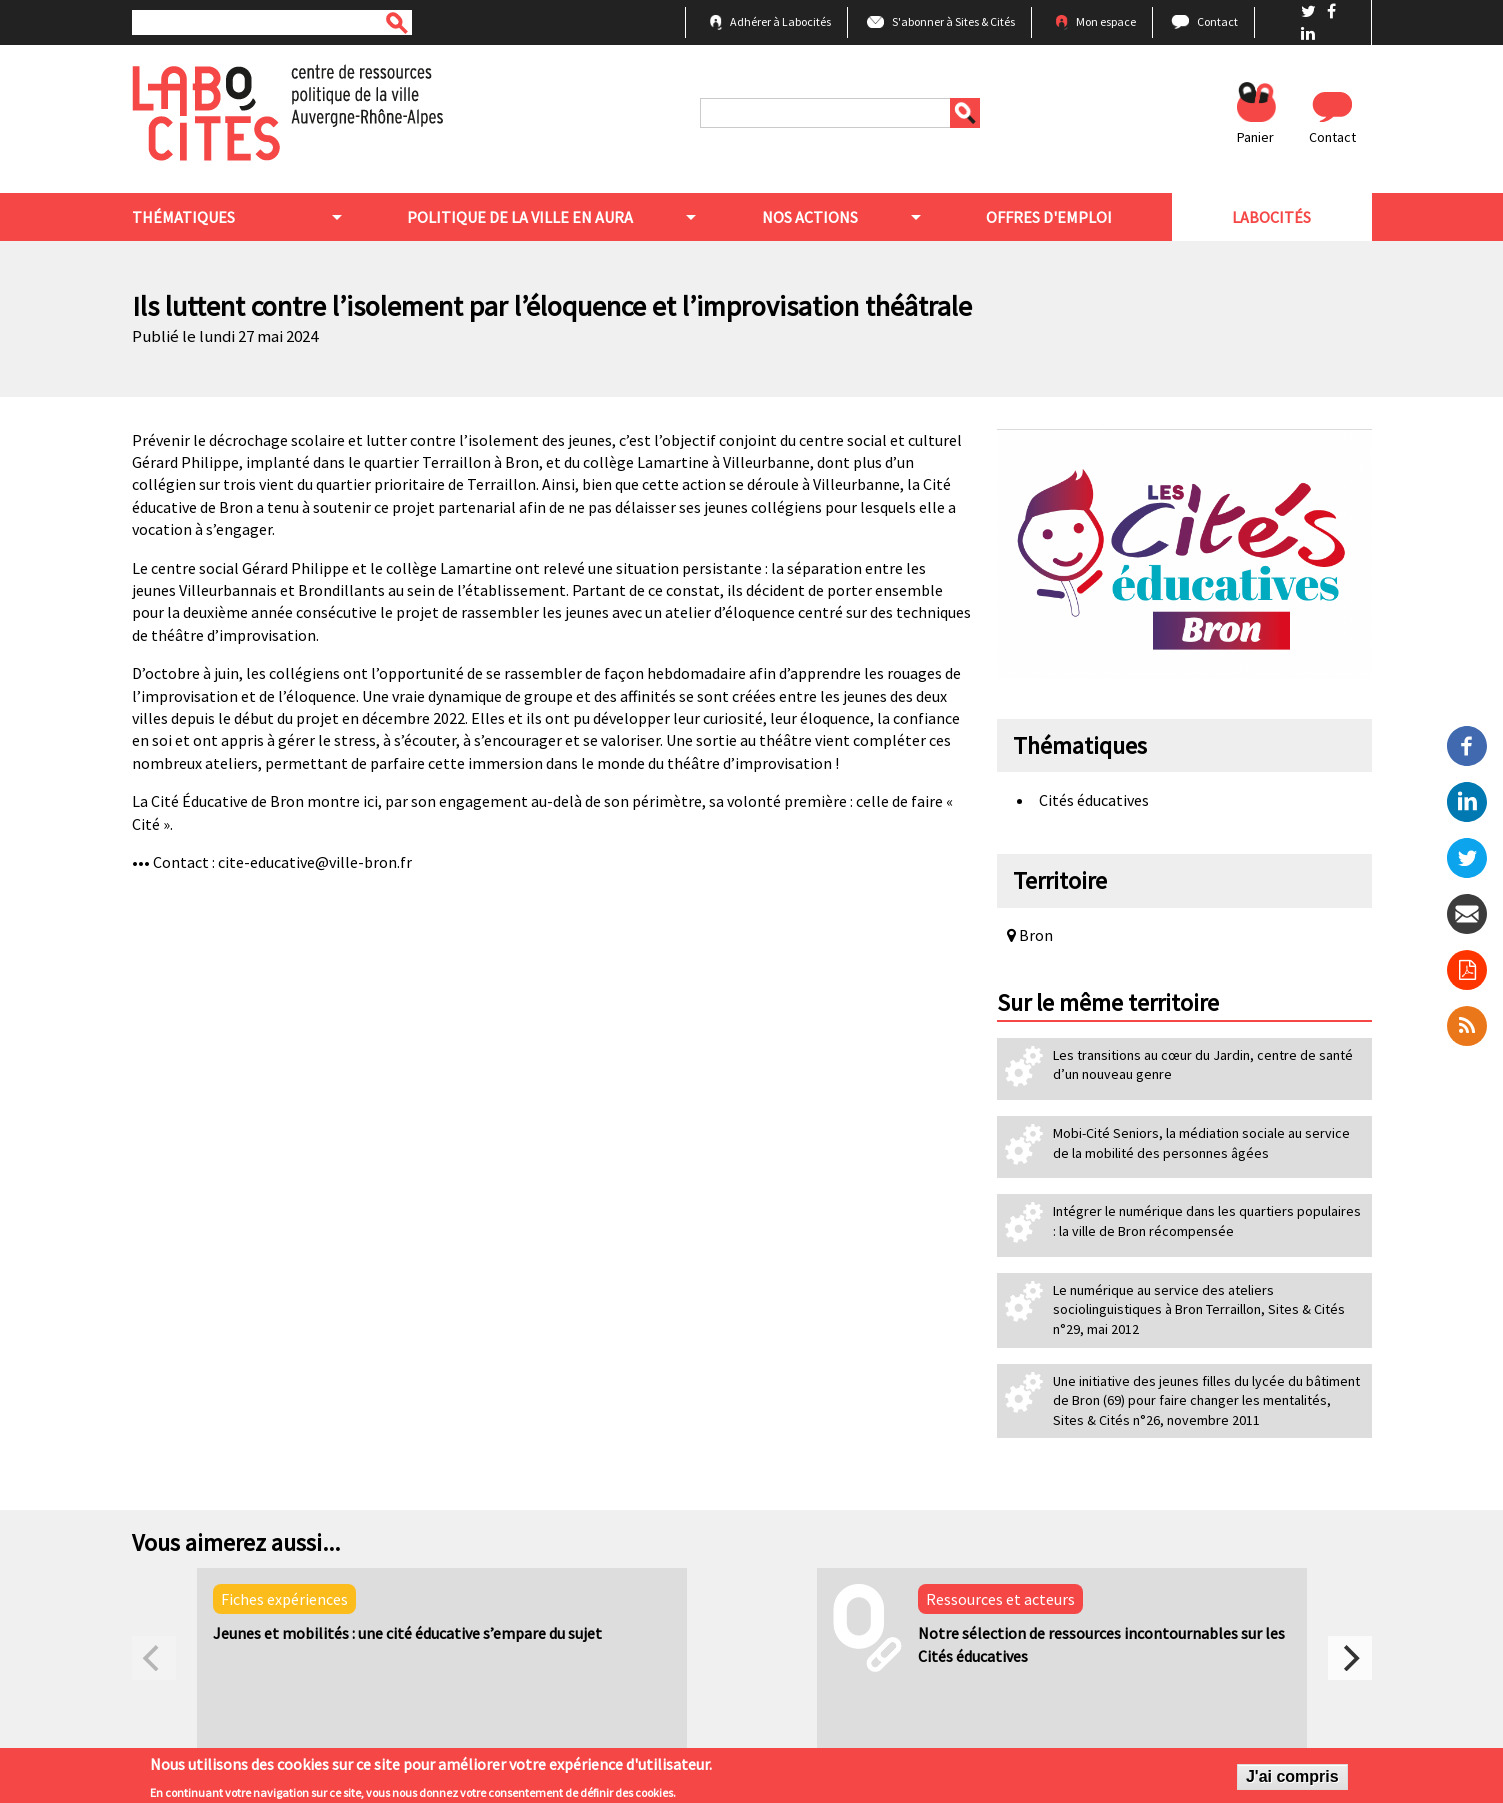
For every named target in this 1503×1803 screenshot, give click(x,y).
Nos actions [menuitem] (810, 217)
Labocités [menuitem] (1271, 217)
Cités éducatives (1094, 800)
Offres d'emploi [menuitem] (1049, 217)
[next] (1350, 1658)
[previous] (154, 1658)
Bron (1030, 935)
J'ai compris (1292, 1779)
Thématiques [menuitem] (183, 217)
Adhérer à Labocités (780, 21)
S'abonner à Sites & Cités (953, 21)
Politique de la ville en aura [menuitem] (520, 217)
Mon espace (1106, 21)
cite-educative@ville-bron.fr (315, 862)
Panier (1255, 137)
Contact (1217, 21)
